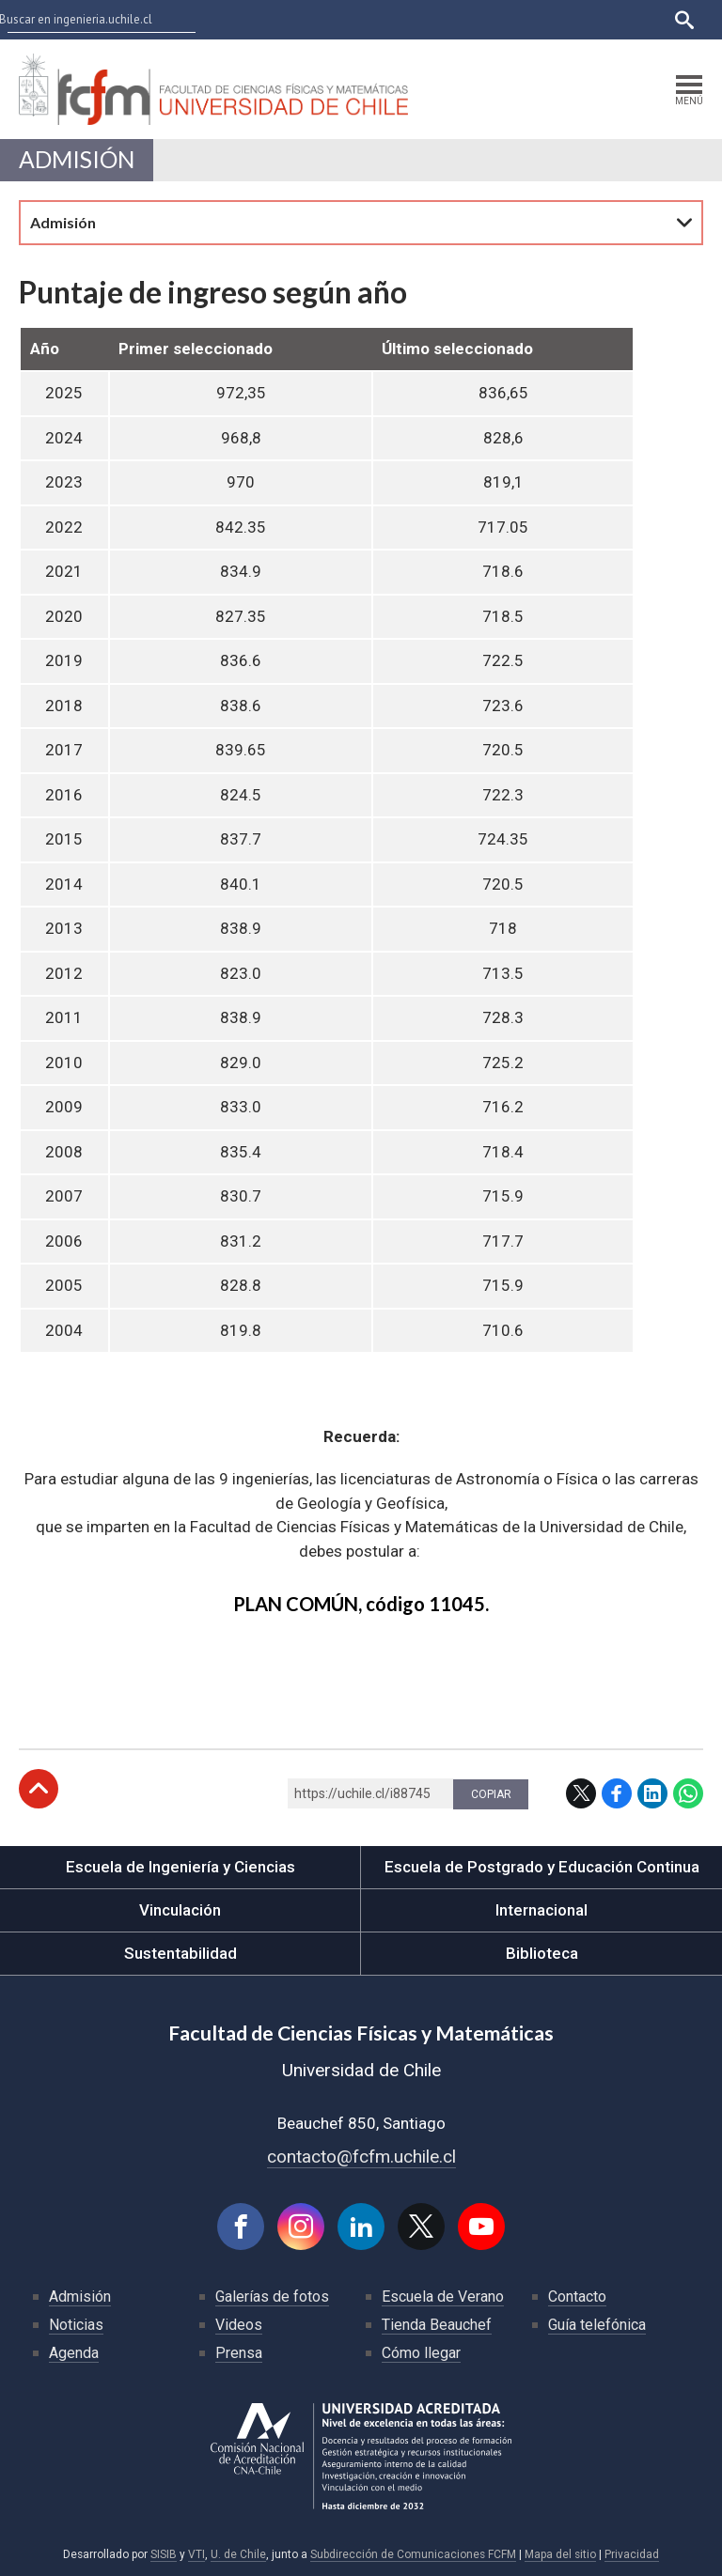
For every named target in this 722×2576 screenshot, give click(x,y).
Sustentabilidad (180, 1953)
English (637, 19)
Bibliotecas (569, 19)
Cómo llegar (421, 2353)
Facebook (616, 1793)
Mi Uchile (497, 19)
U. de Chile (238, 2554)
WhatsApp (688, 1793)
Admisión (76, 159)
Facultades (264, 19)
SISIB (163, 2554)
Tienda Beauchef (437, 2325)
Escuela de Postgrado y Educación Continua (542, 1866)
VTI (196, 2554)
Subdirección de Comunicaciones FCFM (413, 2554)
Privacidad (631, 2554)
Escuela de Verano (443, 2296)
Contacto (577, 2296)
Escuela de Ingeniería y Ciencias (180, 1866)
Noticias (76, 2325)
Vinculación (180, 1910)
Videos (238, 2325)
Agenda (74, 2353)
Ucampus (429, 19)
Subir (38, 1788)
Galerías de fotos (272, 2296)
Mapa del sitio (560, 2554)
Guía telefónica (597, 2325)
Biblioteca (542, 1953)
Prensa (238, 2353)
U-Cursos (361, 19)
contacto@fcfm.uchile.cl (361, 2156)
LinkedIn (652, 1793)
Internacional (541, 1910)
